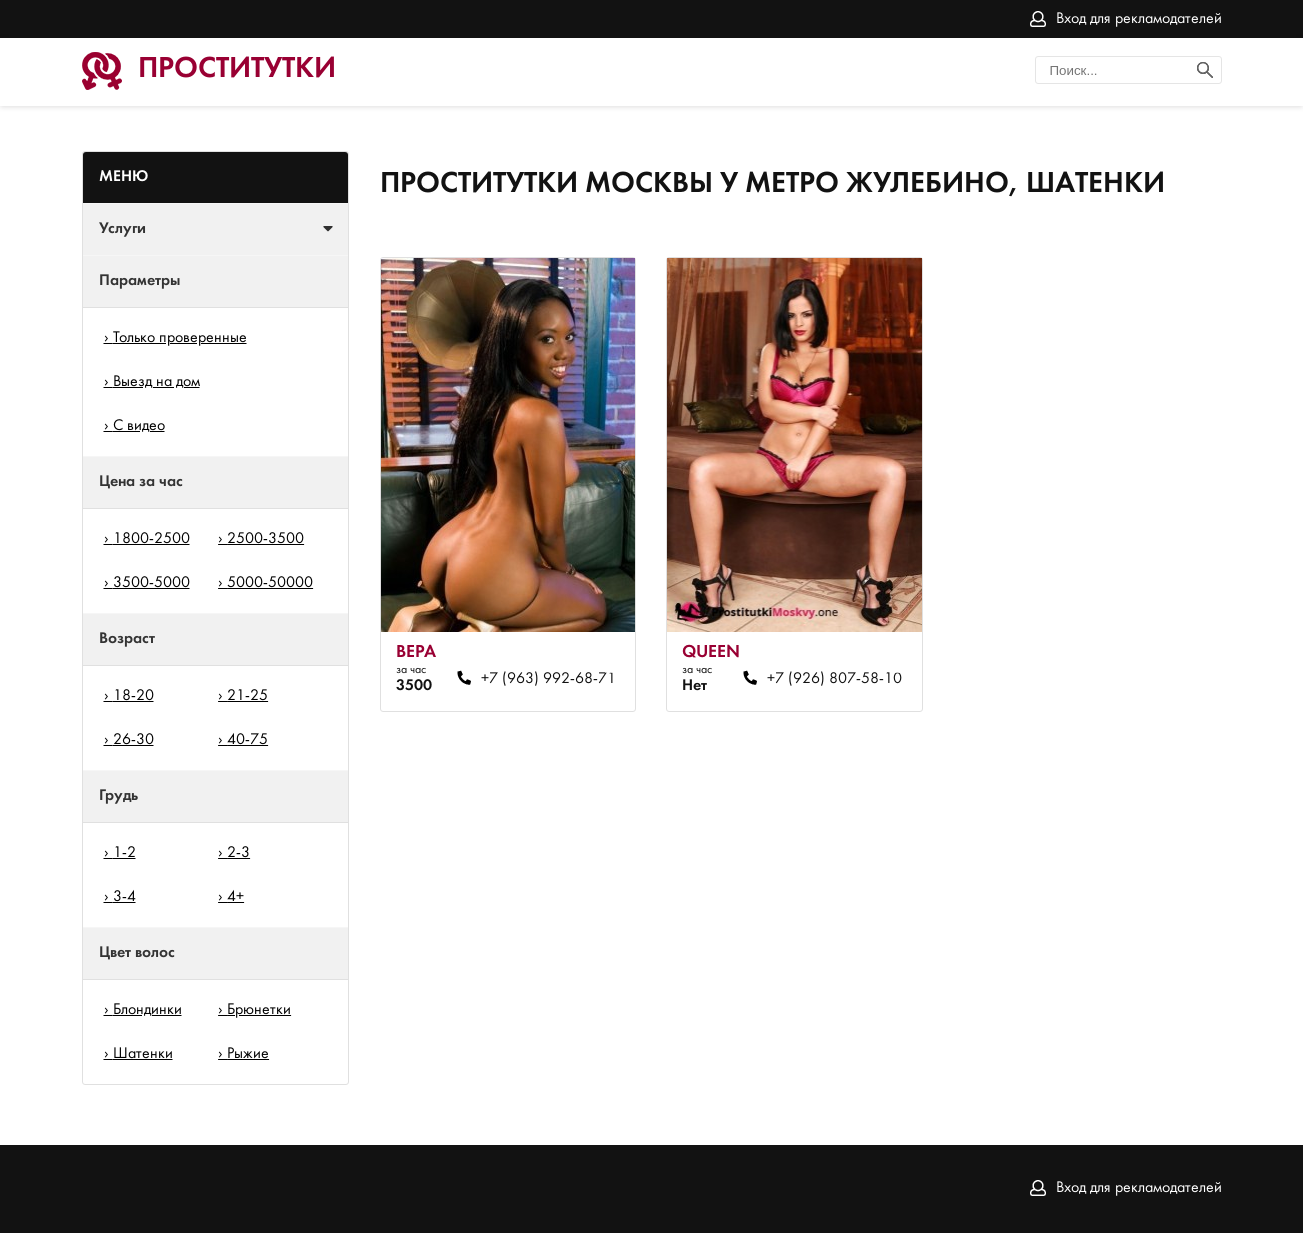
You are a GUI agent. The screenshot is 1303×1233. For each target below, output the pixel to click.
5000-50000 (270, 583)
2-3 (238, 853)
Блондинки (147, 1010)
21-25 (247, 696)
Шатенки (143, 1054)
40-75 (247, 740)
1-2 (124, 853)
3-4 (124, 897)
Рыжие (248, 1054)
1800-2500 (151, 539)
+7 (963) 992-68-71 (548, 679)
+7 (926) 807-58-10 (834, 679)
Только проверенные (180, 338)
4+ (235, 897)
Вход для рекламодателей (1139, 19)
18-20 (133, 696)
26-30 (133, 740)
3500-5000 (151, 583)
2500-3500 (265, 539)
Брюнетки (259, 1010)
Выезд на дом (156, 382)
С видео (139, 426)
